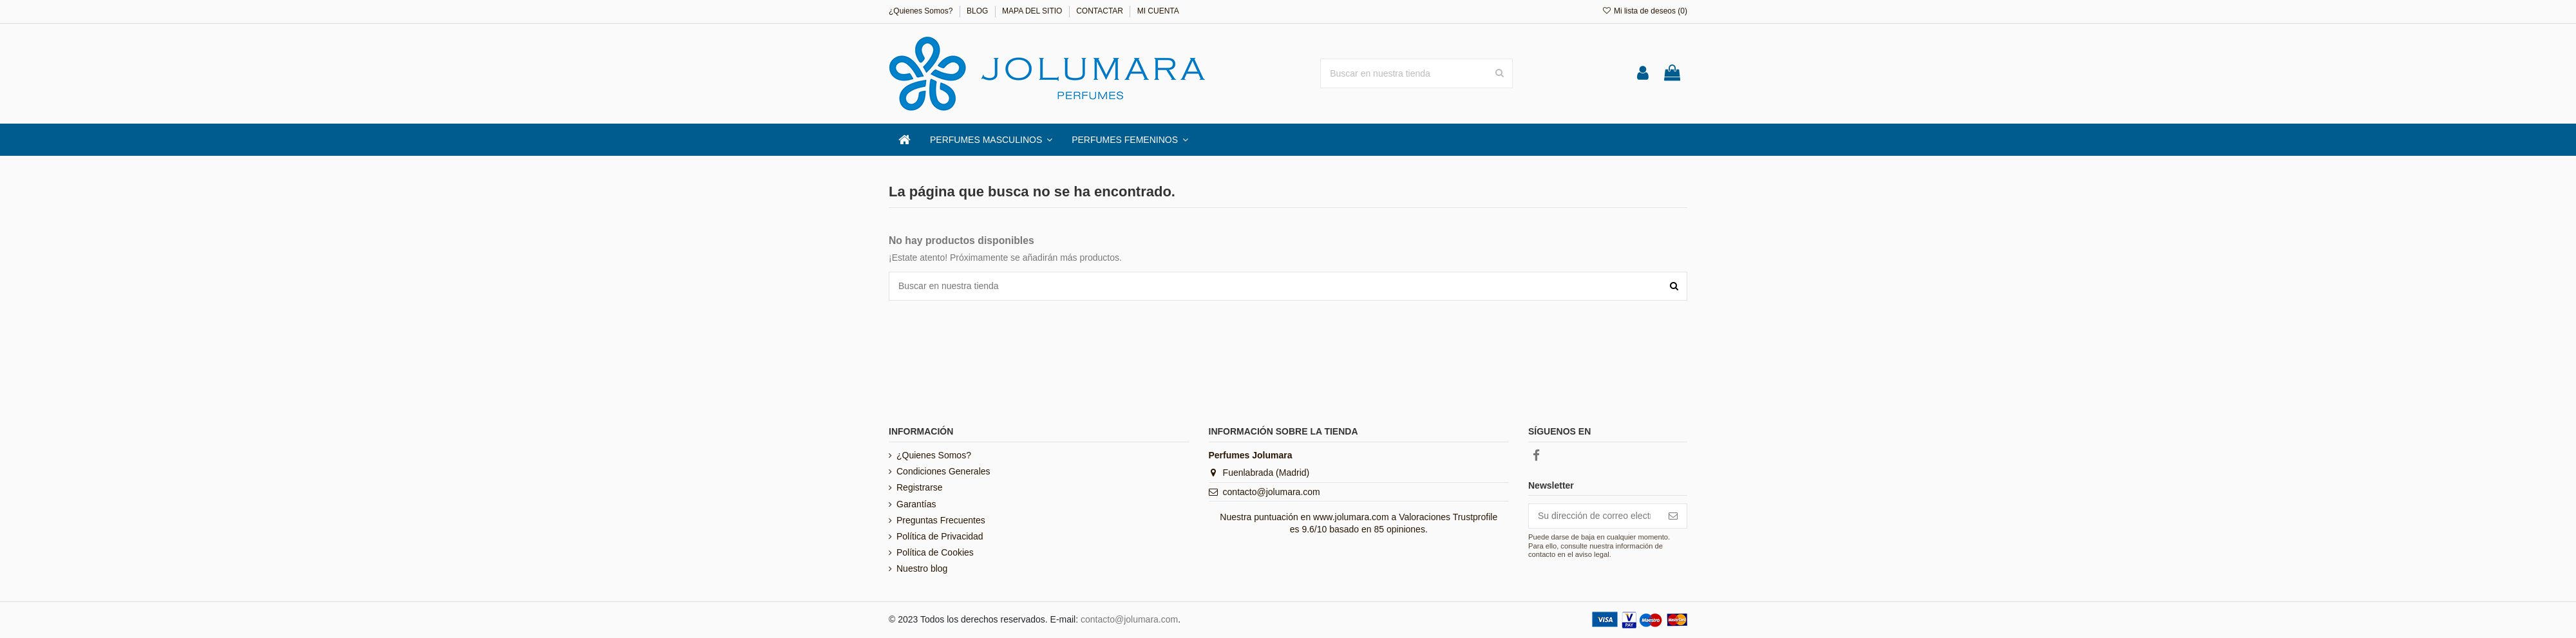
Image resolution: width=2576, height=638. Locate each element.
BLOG (978, 10)
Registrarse (919, 487)
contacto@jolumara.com (1271, 492)
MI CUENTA (1158, 10)
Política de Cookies (935, 552)
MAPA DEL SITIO (1033, 10)
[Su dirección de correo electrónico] (1594, 516)
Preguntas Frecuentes (940, 520)
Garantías (916, 504)
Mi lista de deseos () (1644, 10)
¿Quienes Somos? (922, 10)
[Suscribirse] (1673, 516)
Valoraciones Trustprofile (1448, 517)
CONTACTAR (1100, 10)
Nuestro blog (921, 568)
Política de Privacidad (939, 536)
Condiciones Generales (943, 471)
